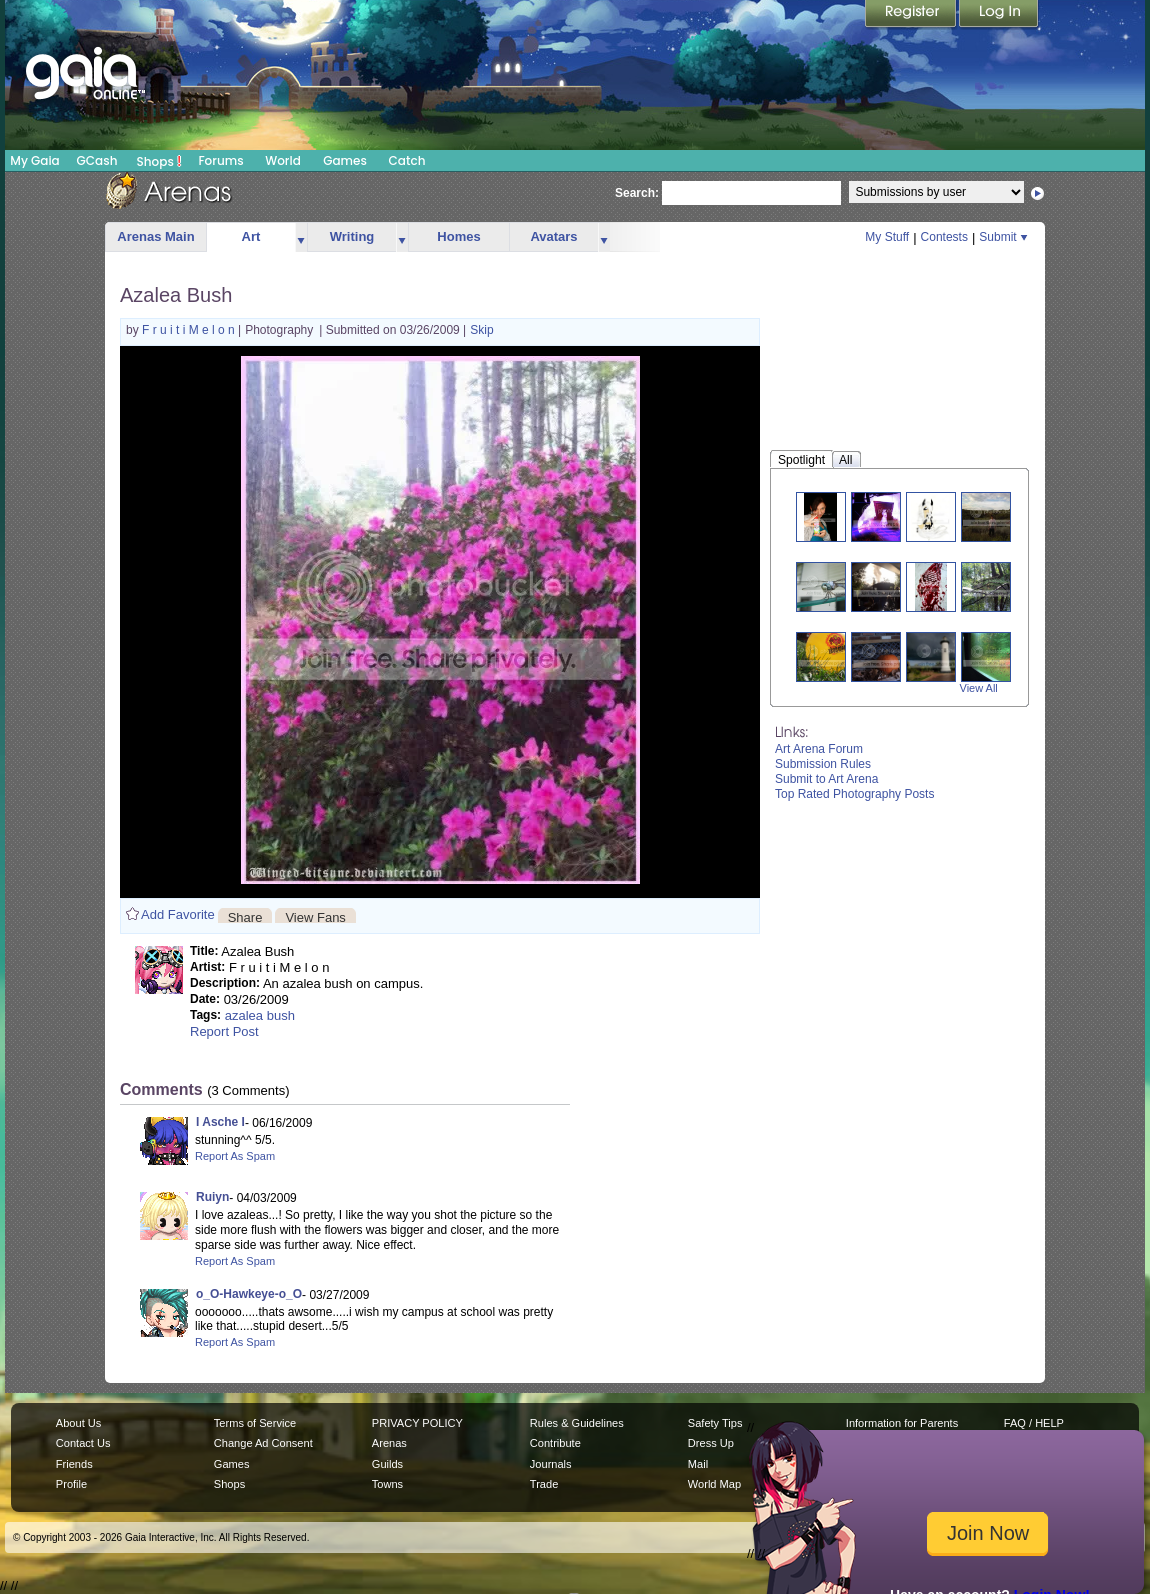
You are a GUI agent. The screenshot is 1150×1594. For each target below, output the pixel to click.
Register (912, 15)
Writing (352, 236)
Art (251, 236)
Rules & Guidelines (577, 1423)
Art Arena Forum (819, 749)
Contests (944, 237)
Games (345, 160)
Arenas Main (155, 236)
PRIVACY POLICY (417, 1423)
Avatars (553, 236)
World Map (714, 1484)
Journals (551, 1464)
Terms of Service (255, 1423)
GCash (97, 160)
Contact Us (83, 1443)
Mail (698, 1464)
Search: (637, 193)
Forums (220, 160)
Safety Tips (715, 1423)
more (301, 237)
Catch (407, 160)
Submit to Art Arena (826, 779)
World (283, 160)
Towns (387, 1484)
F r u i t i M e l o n (190, 330)
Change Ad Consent (263, 1443)
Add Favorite (178, 914)
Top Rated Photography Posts (854, 794)
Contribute (555, 1443)
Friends (74, 1464)
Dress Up (711, 1443)
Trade (544, 1484)
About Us (78, 1423)
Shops (159, 161)
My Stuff (887, 237)
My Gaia (34, 160)
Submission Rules (823, 764)
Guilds (387, 1464)
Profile (71, 1484)
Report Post (224, 1031)
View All (979, 688)
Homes (458, 236)
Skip (481, 330)
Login (999, 15)
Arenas (389, 1443)
